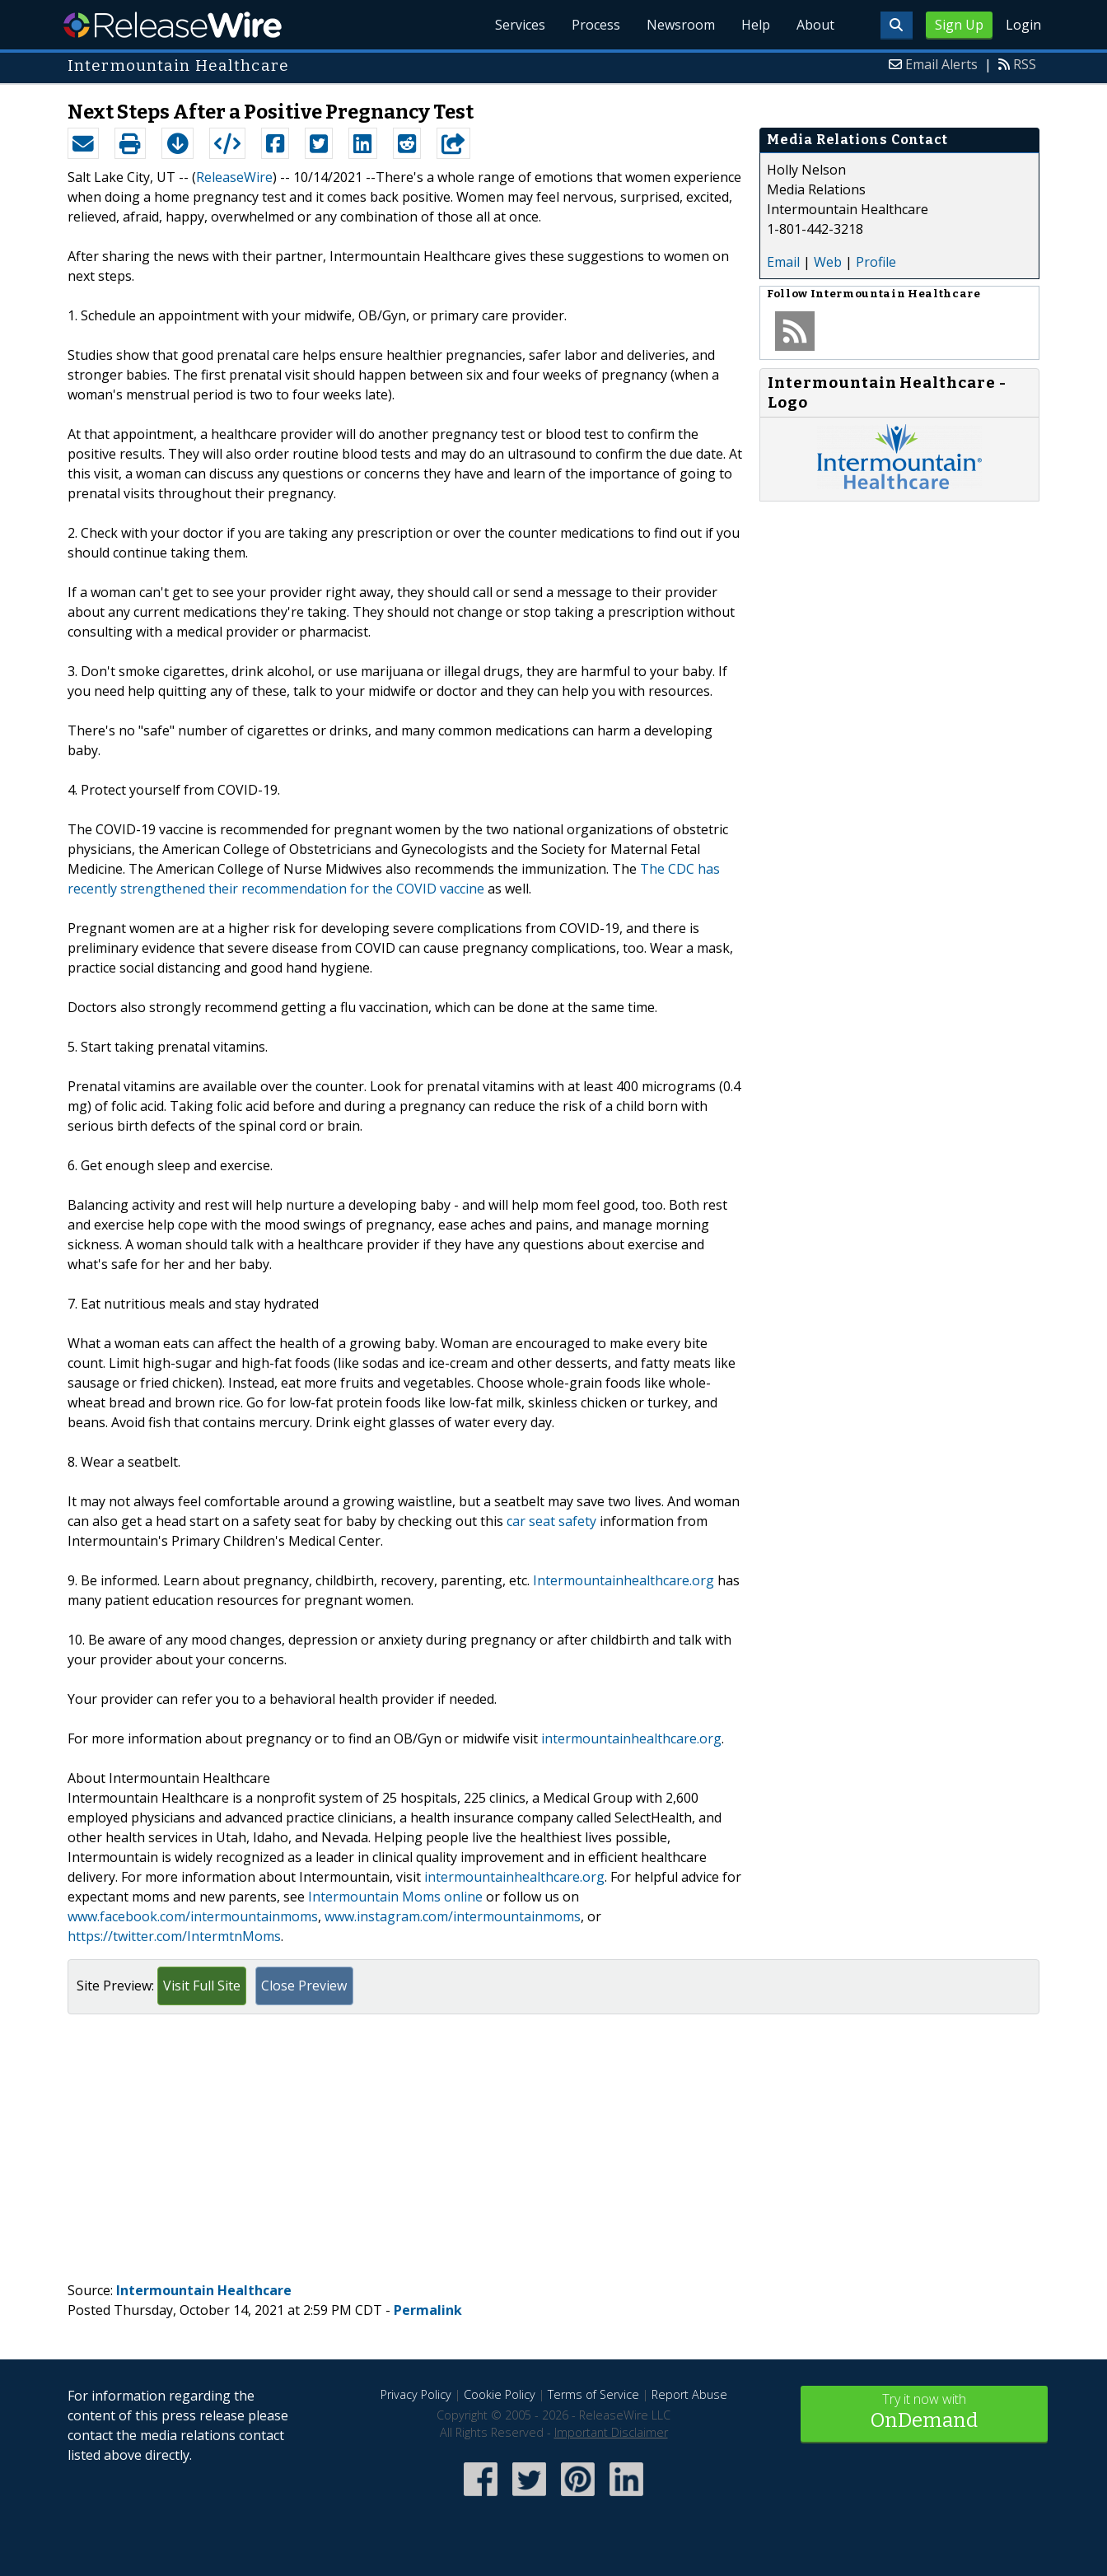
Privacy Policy (416, 2394)
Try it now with (924, 2412)
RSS (1024, 64)
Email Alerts (941, 64)
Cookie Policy (499, 2394)
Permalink (428, 2310)
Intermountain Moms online (395, 1897)
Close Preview (304, 1985)
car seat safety (551, 1521)
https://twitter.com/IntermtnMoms (174, 1936)
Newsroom (681, 25)
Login (1023, 25)
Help (755, 25)
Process (596, 25)
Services (520, 25)
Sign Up (959, 25)
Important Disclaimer (611, 2432)
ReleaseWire (172, 24)
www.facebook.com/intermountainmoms (193, 1916)
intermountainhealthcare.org (631, 1738)
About (815, 25)
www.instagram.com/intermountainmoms (453, 1916)
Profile (876, 262)
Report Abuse (689, 2394)
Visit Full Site (202, 1985)
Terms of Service (593, 2394)
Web (828, 262)
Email (783, 262)
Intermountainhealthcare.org (623, 1580)
